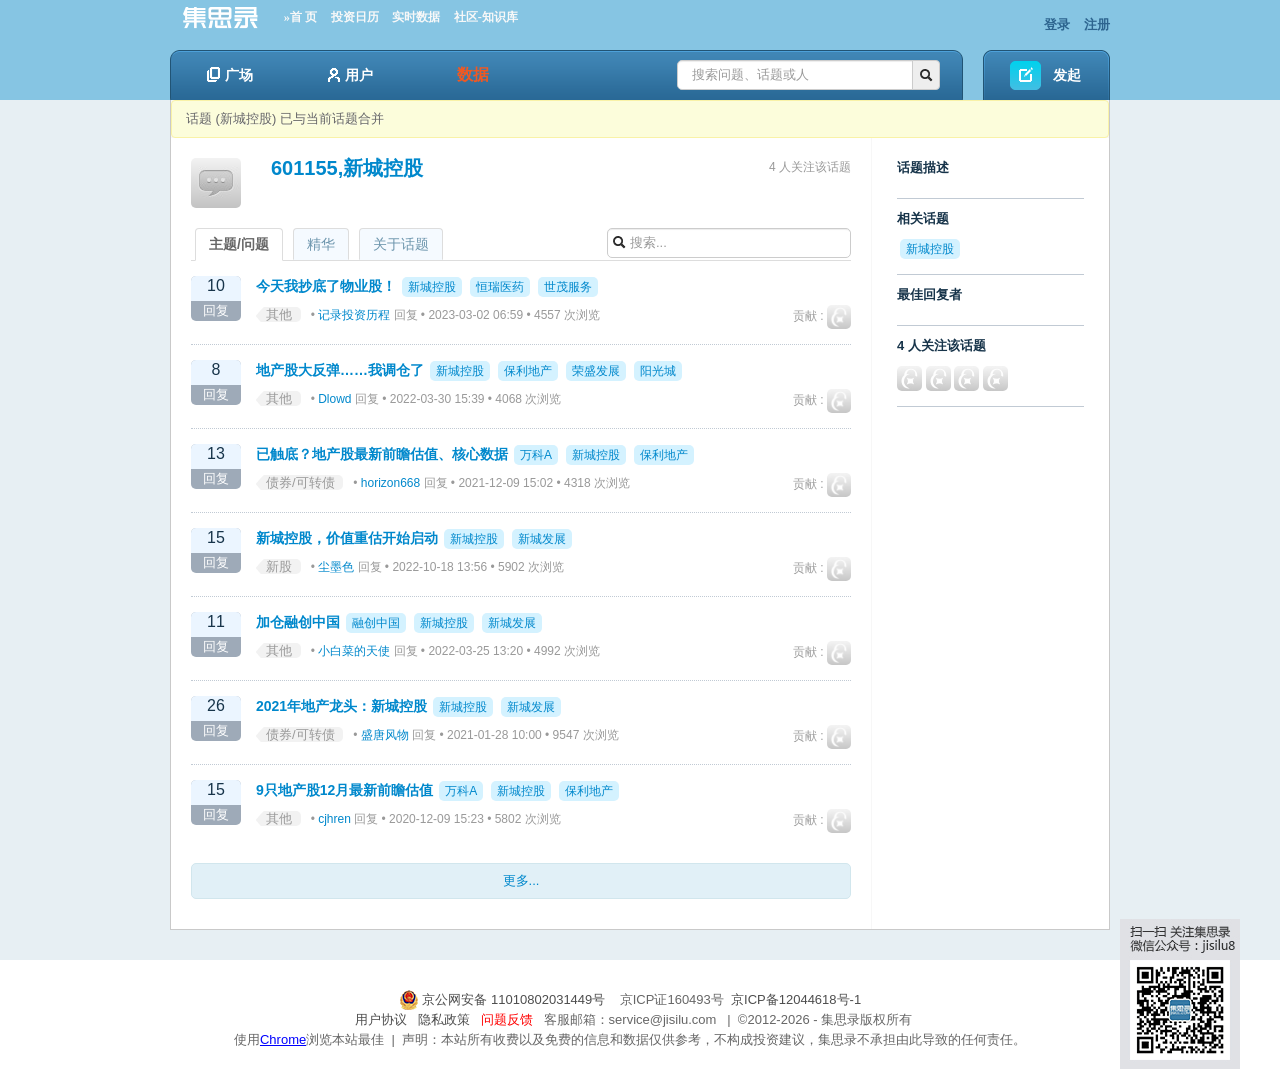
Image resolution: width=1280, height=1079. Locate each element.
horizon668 (390, 483)
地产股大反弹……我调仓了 (340, 370)
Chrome (283, 1039)
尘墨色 (336, 567)
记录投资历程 (354, 315)
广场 (230, 75)
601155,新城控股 (347, 168)
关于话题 (401, 244)
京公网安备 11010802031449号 (504, 999)
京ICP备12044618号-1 (796, 999)
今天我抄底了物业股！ (326, 286)
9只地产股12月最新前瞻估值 (344, 790)
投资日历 (355, 17)
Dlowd (334, 399)
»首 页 (300, 17)
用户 (350, 75)
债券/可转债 (300, 482)
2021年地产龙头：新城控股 (341, 706)
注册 (1097, 24)
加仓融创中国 (298, 622)
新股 (279, 566)
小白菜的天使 (354, 651)
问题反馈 (507, 1019)
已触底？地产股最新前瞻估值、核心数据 (382, 454)
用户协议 (381, 1019)
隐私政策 (444, 1019)
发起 (1067, 75)
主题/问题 (239, 244)
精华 (321, 244)
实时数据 (416, 17)
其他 (279, 314)
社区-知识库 (486, 17)
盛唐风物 (385, 735)
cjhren (334, 819)
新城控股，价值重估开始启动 (347, 538)
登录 (1057, 24)
